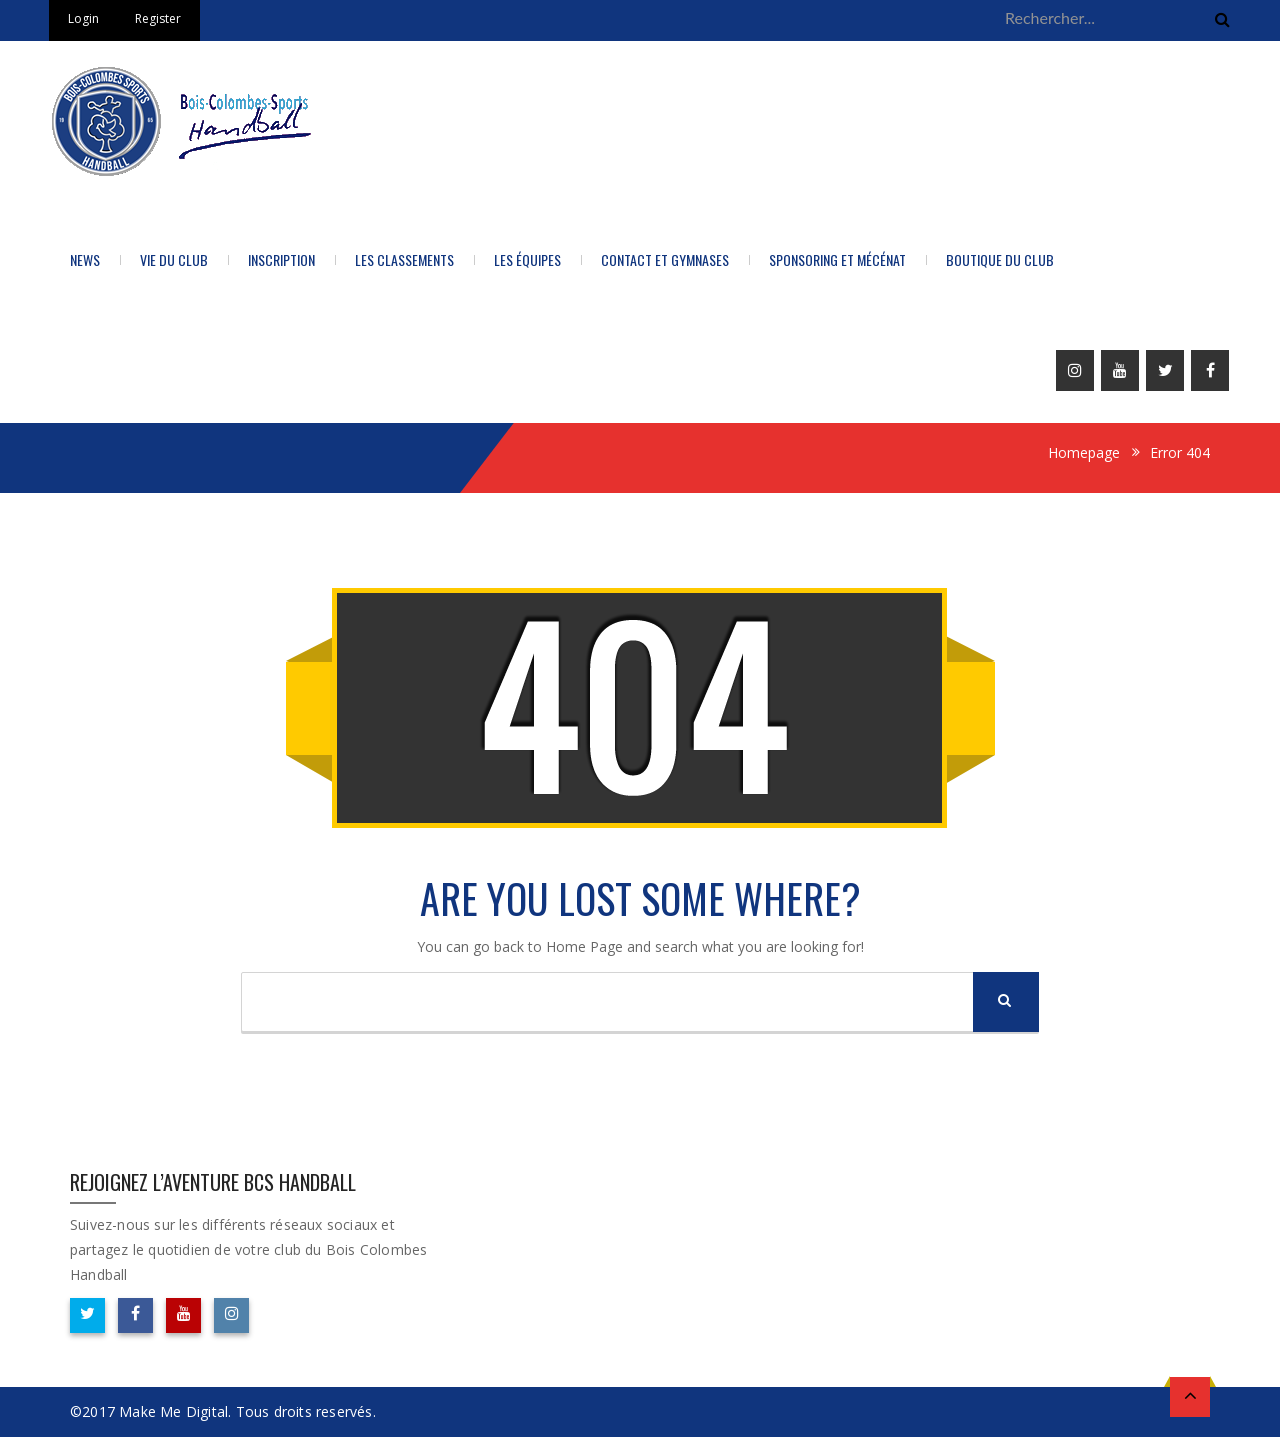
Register (158, 18)
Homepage (1084, 452)
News (85, 259)
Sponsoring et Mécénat (837, 259)
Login (83, 18)
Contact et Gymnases (665, 259)
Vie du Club (174, 259)
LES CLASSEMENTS (404, 259)
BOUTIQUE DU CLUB (1000, 259)
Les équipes (527, 259)
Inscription (281, 259)
